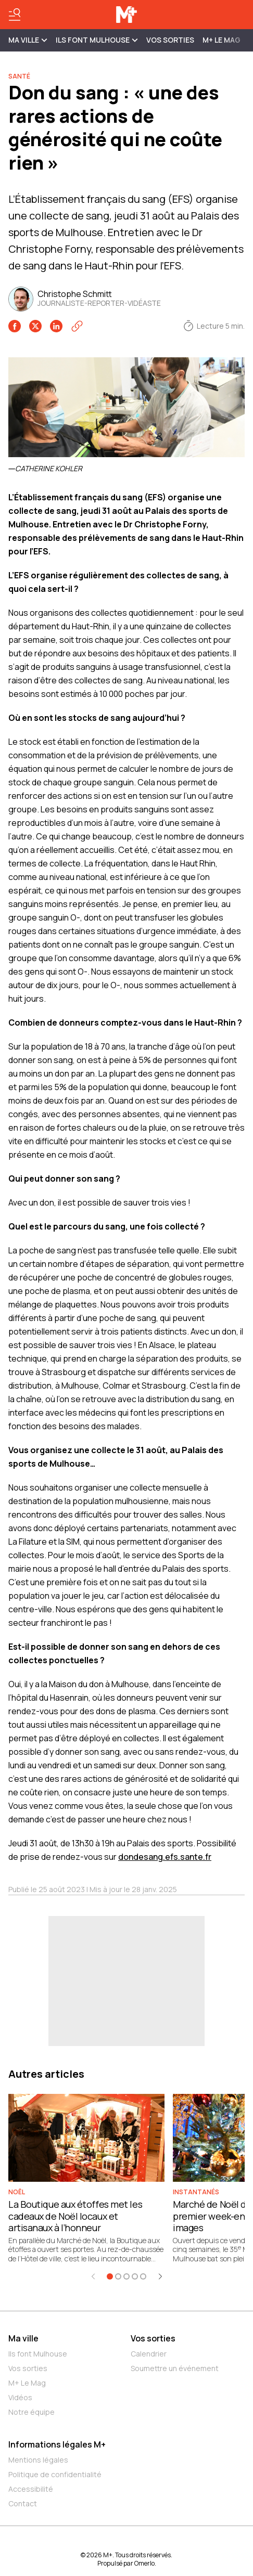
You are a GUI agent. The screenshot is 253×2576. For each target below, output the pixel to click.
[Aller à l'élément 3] (126, 2276)
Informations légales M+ (57, 2444)
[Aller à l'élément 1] (110, 2276)
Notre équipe (31, 2412)
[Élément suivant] (160, 2276)
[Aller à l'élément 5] (143, 2276)
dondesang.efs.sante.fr (164, 1856)
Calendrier (149, 2354)
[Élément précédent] (93, 2276)
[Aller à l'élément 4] (135, 2276)
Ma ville (23, 2338)
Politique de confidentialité (55, 2474)
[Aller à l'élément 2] (118, 2276)
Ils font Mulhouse (37, 2354)
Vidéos (20, 2397)
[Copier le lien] (77, 326)
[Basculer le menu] (14, 14)
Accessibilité (30, 2489)
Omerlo (144, 2563)
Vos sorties (170, 40)
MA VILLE (27, 40)
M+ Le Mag (222, 40)
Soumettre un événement (175, 2368)
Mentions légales (38, 2460)
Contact (22, 2503)
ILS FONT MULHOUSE (97, 40)
